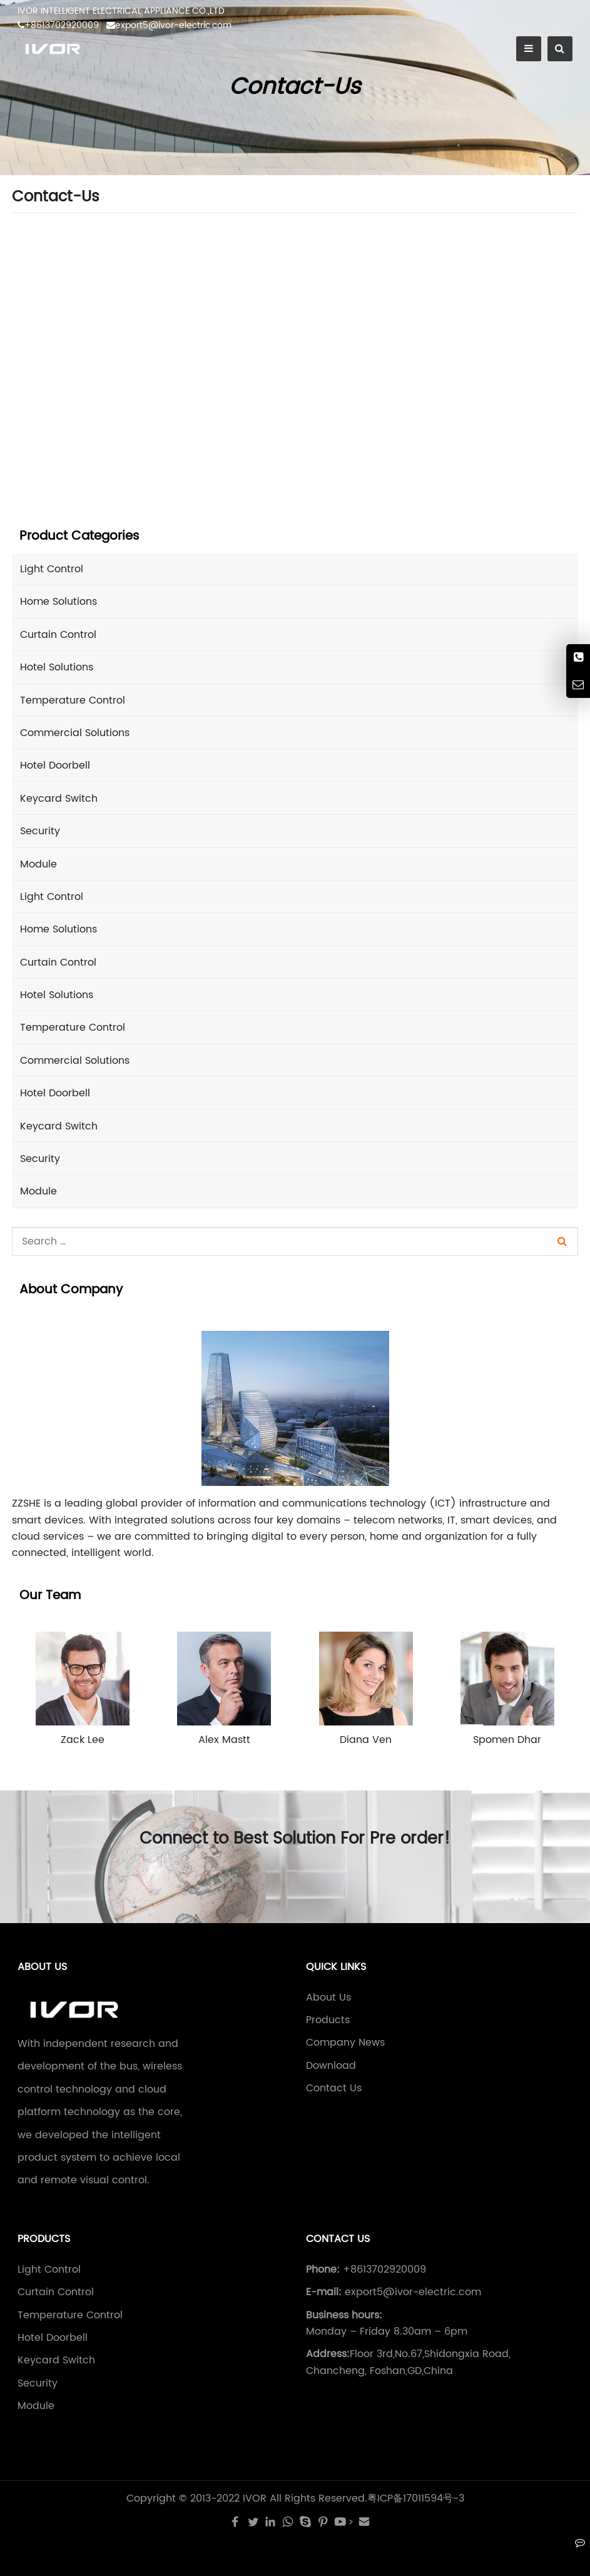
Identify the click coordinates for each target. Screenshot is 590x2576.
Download (331, 2066)
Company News (345, 2042)
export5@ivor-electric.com (168, 25)
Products (328, 2020)
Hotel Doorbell (55, 765)
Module (38, 864)
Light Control (51, 569)
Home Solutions (58, 601)
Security (40, 831)
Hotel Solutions (56, 667)
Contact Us (334, 2088)
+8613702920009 (58, 25)
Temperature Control (72, 700)
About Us (328, 1997)
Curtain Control (58, 635)
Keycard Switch (59, 798)
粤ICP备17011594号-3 (415, 2498)
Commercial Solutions (75, 733)
